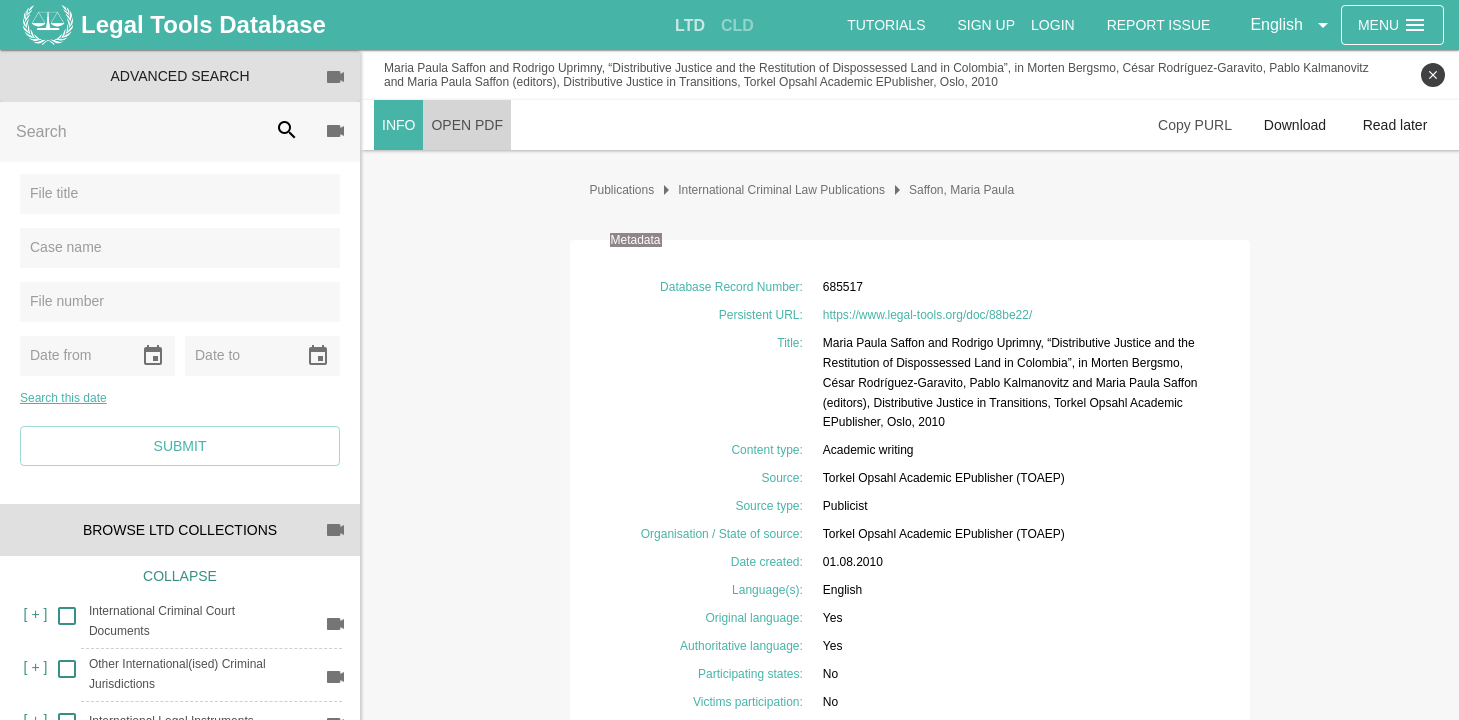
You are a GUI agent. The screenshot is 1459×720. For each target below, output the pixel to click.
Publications (622, 190)
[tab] (690, 26)
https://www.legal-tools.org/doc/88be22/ (927, 315)
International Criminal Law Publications (781, 190)
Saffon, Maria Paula (961, 190)
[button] (1292, 25)
